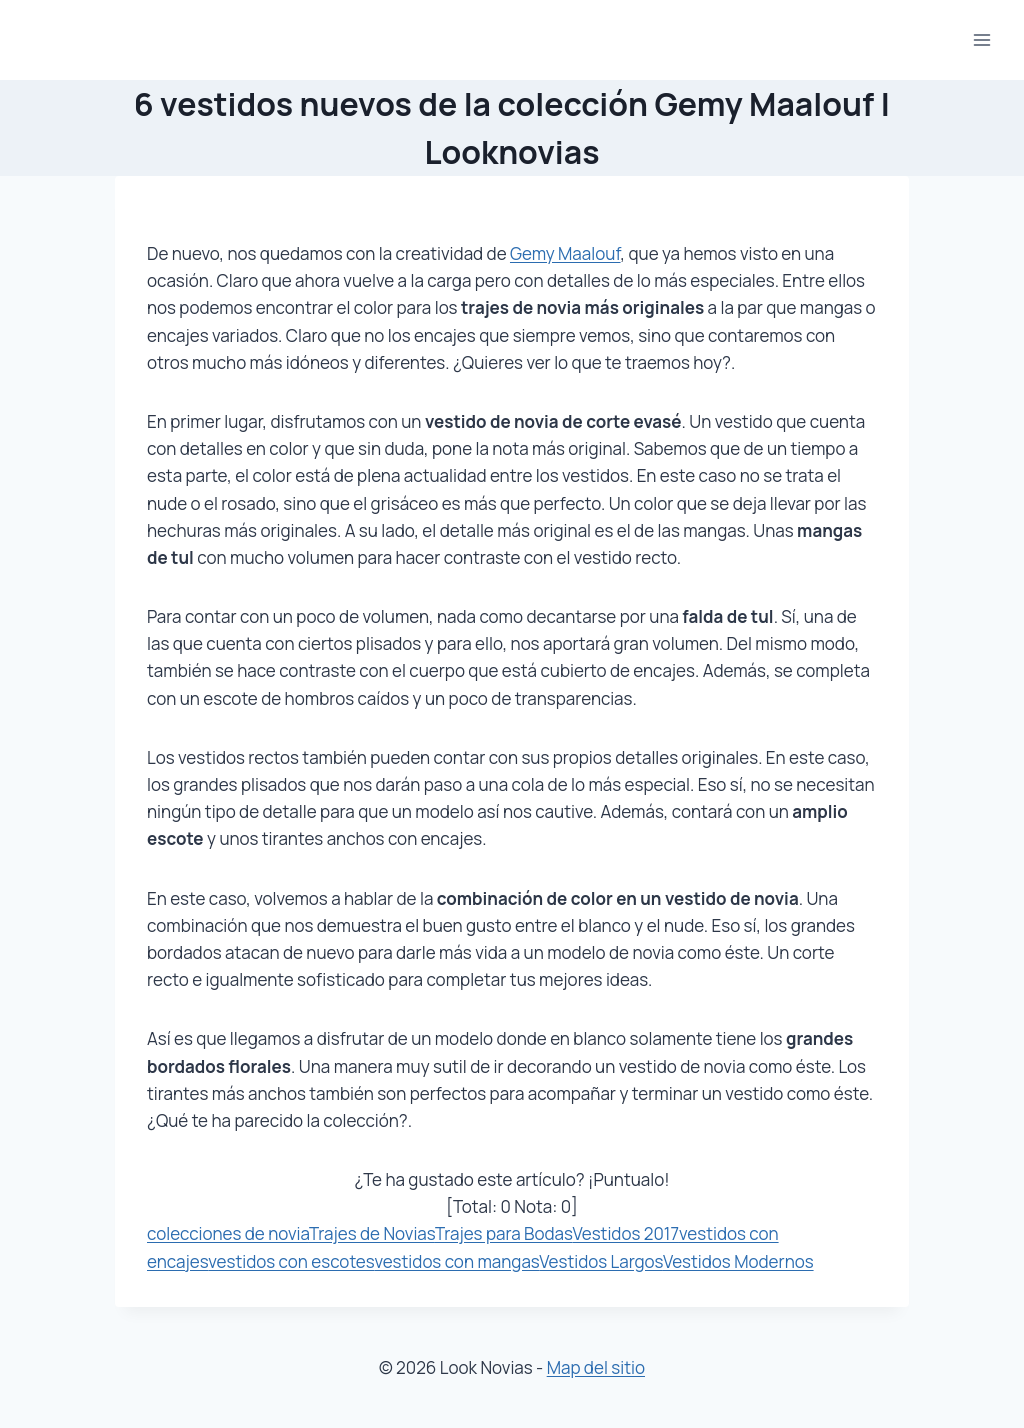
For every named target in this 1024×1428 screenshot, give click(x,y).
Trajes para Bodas (504, 1233)
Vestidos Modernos (738, 1261)
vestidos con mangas (456, 1261)
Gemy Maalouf (565, 253)
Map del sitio (596, 1367)
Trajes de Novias (372, 1233)
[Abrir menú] (981, 39)
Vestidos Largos (601, 1261)
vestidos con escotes (291, 1261)
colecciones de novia (228, 1233)
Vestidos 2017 (625, 1233)
